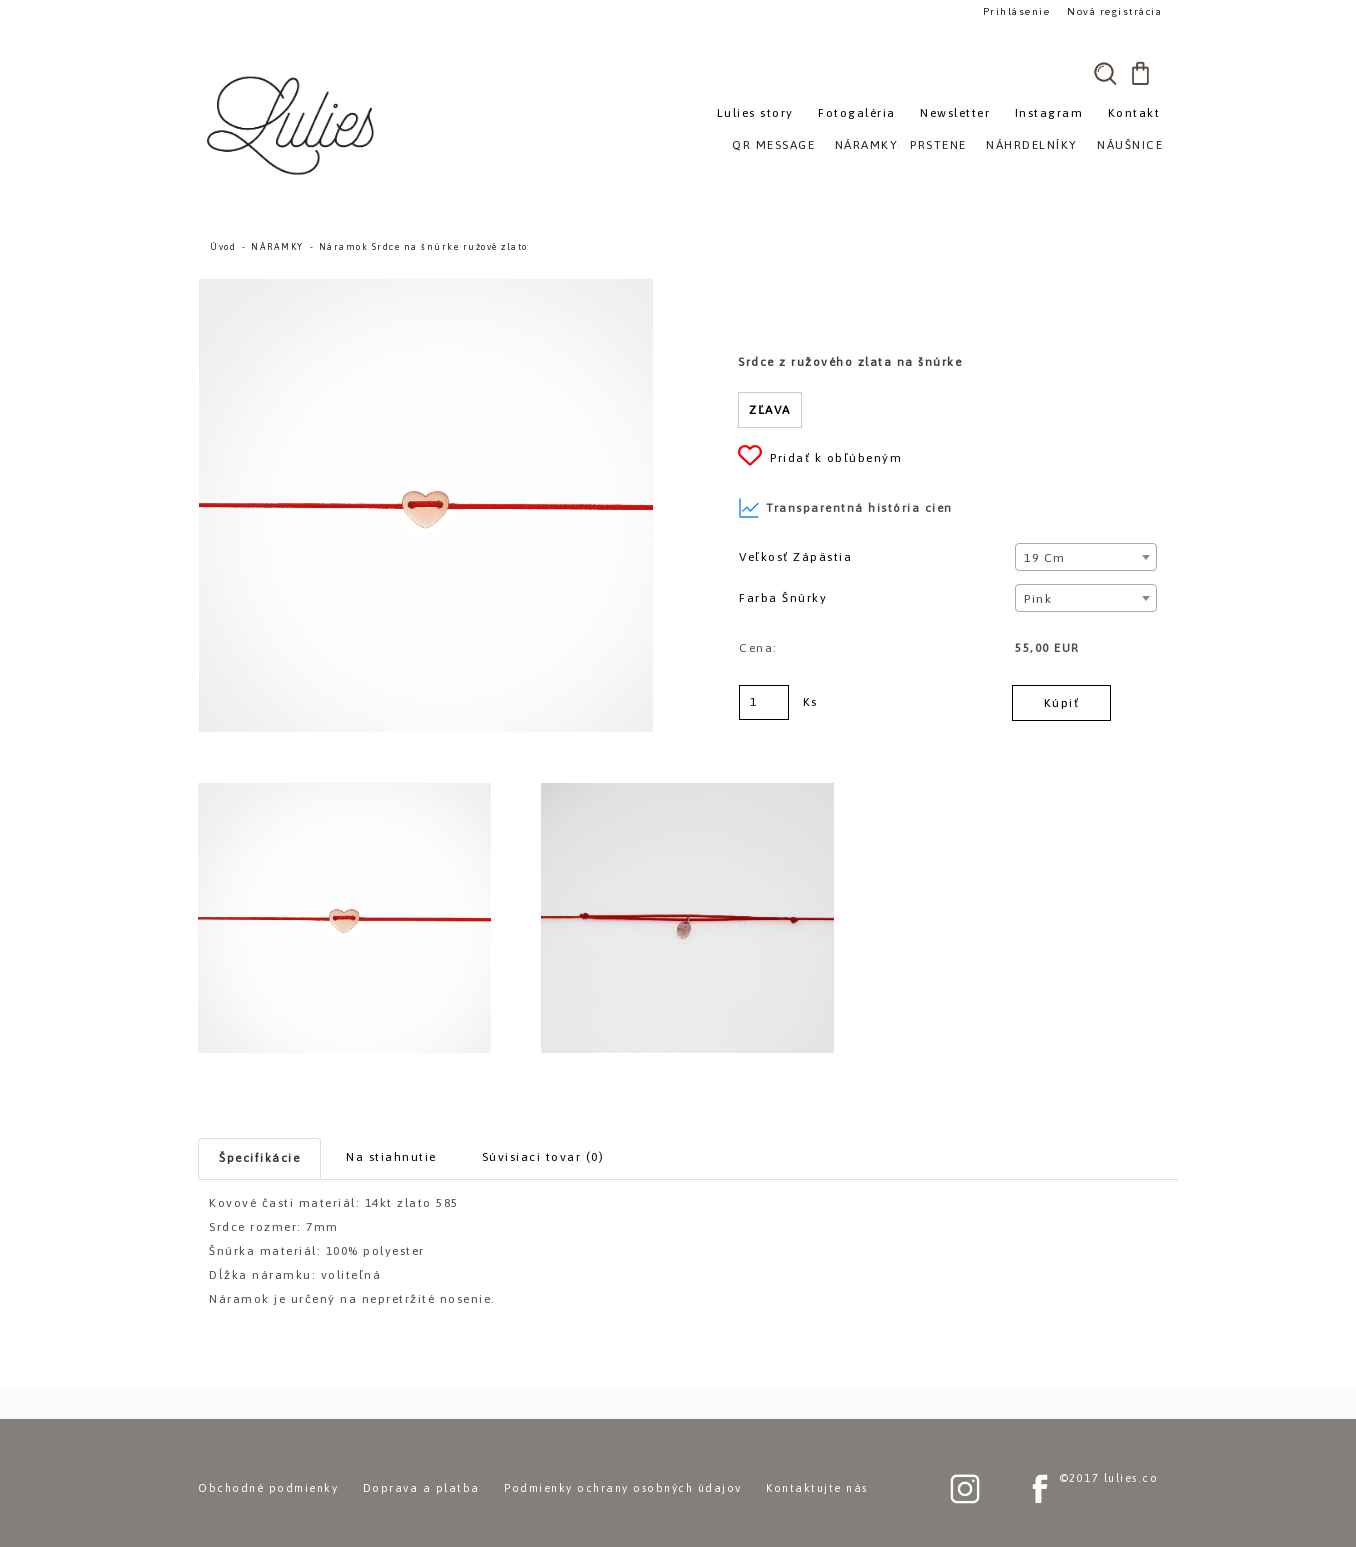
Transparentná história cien (845, 508)
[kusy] (764, 702)
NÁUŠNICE (1130, 145)
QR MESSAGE (773, 145)
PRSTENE (938, 145)
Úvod (223, 247)
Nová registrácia (1113, 11)
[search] (1105, 73)
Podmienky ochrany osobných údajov (623, 1488)
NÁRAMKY (277, 247)
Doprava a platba (421, 1488)
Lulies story (755, 113)
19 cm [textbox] (1045, 558)
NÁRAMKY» (870, 145)
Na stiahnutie (391, 1157)
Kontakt (1134, 113)
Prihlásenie (1016, 11)
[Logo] (293, 125)
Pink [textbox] (1038, 599)
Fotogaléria (857, 113)
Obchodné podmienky (268, 1488)
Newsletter (955, 113)
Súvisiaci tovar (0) (543, 1157)
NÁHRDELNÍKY (1032, 145)
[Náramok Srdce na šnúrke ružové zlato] (426, 288)
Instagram (1049, 113)
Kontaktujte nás (817, 1488)
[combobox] (1085, 557)
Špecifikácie (259, 1158)
